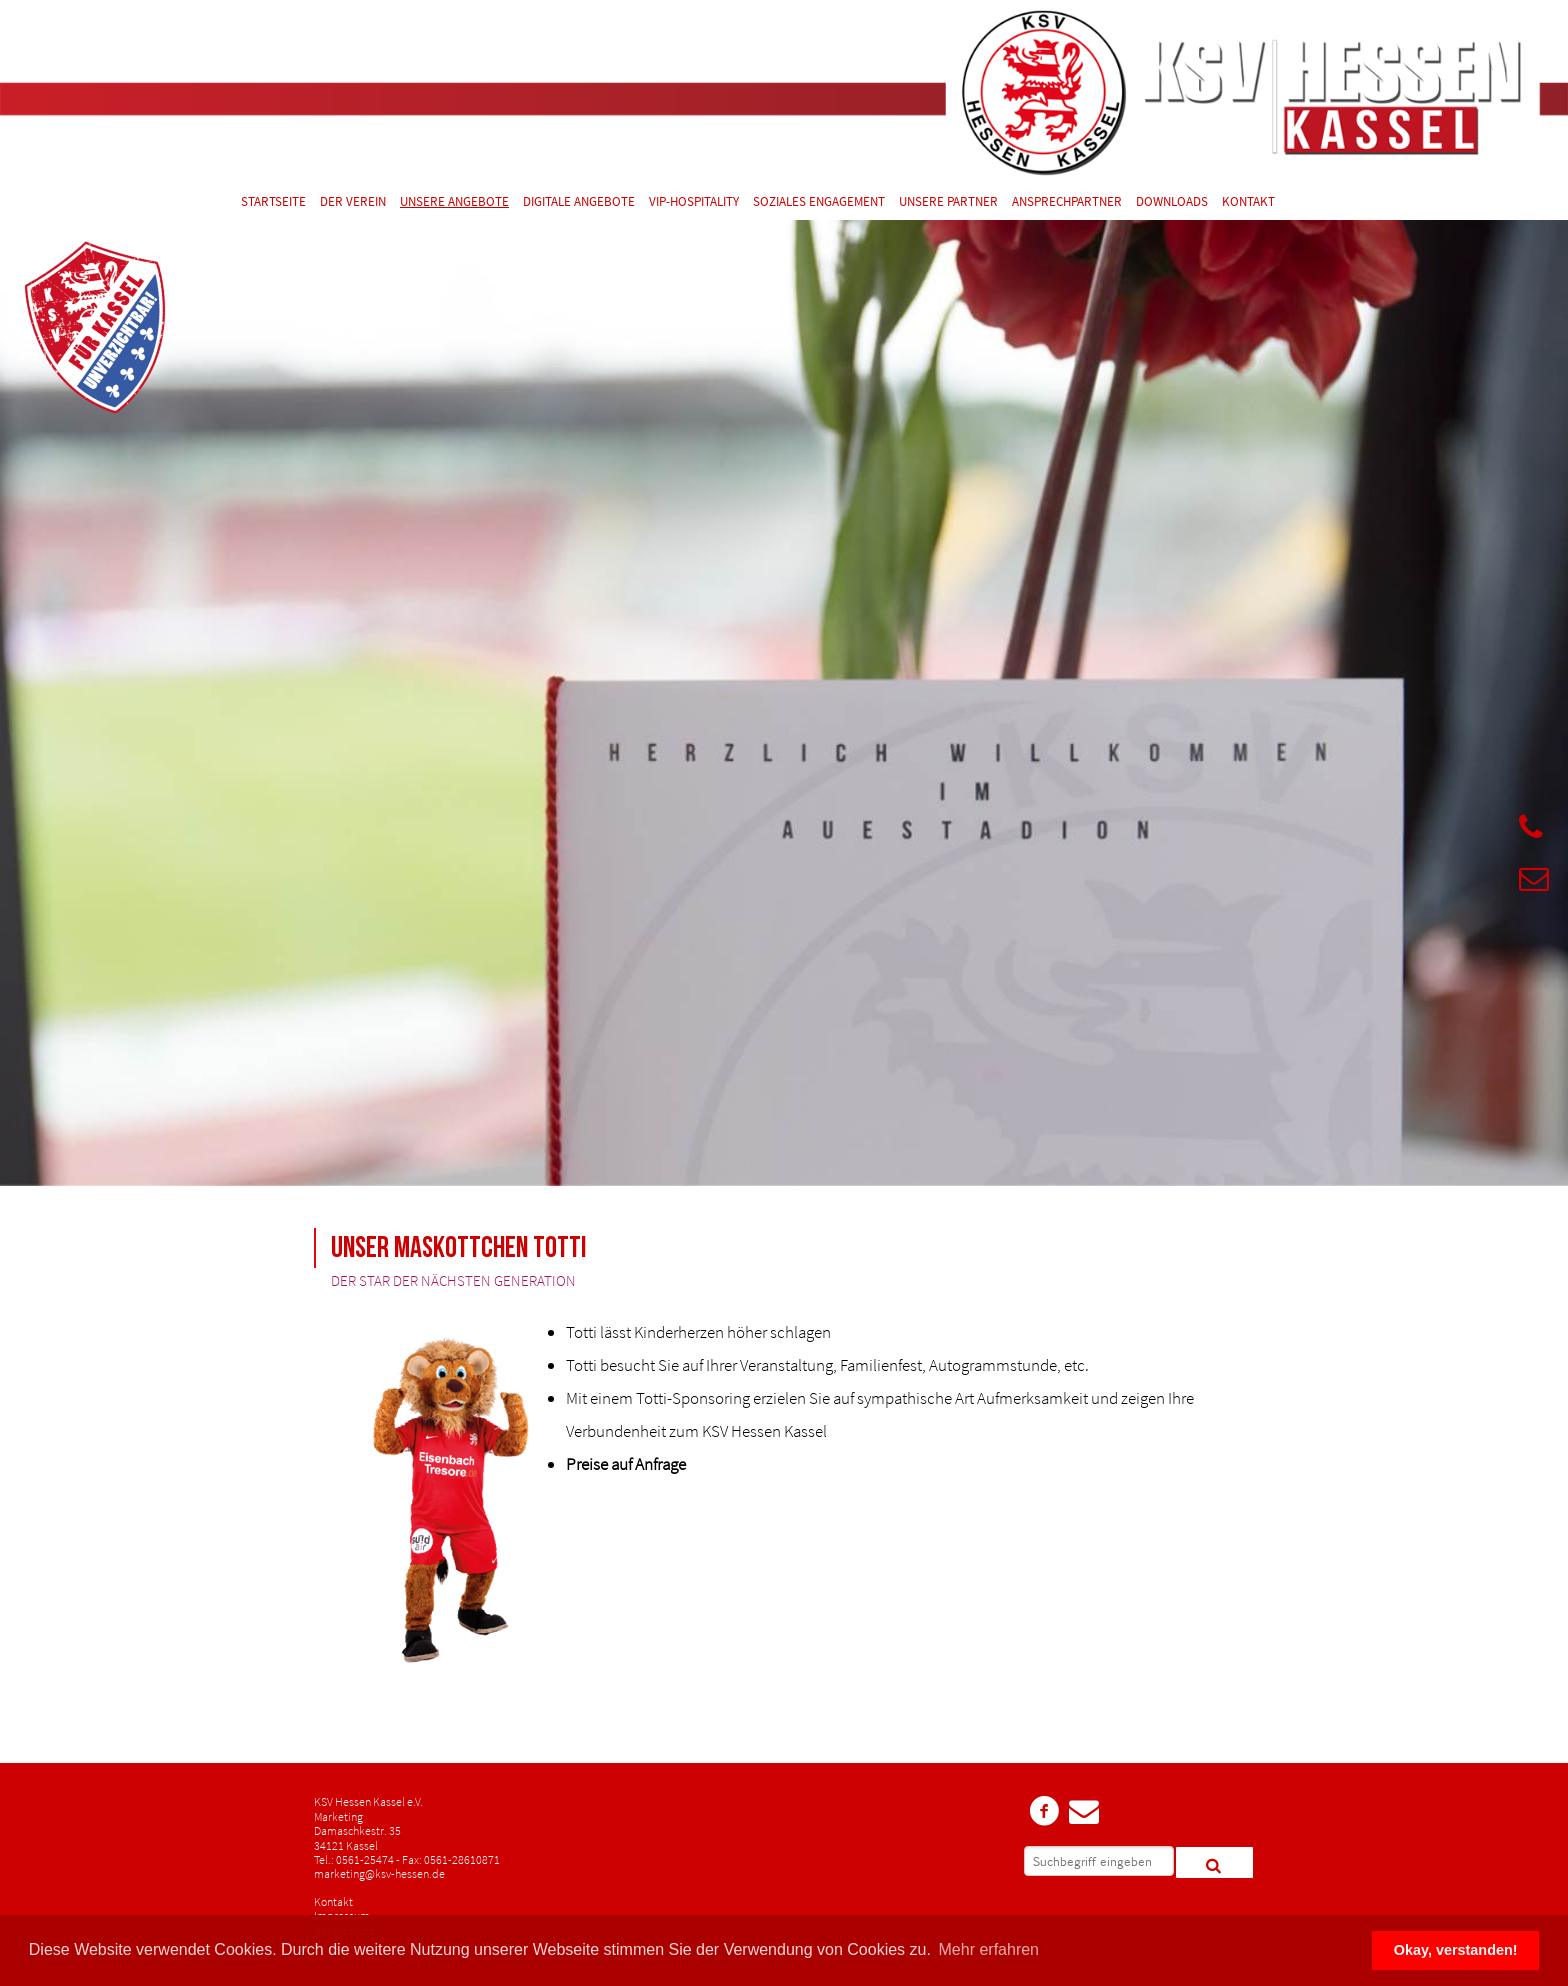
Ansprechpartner (1067, 202)
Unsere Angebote (454, 202)
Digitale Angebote (579, 202)
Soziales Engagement (819, 202)
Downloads (1172, 202)
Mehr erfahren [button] (989, 1949)
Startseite (273, 202)
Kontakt (1248, 202)
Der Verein (353, 202)
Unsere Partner (948, 202)
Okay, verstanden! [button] (1456, 1950)
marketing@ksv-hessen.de (379, 1873)
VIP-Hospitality (694, 202)
